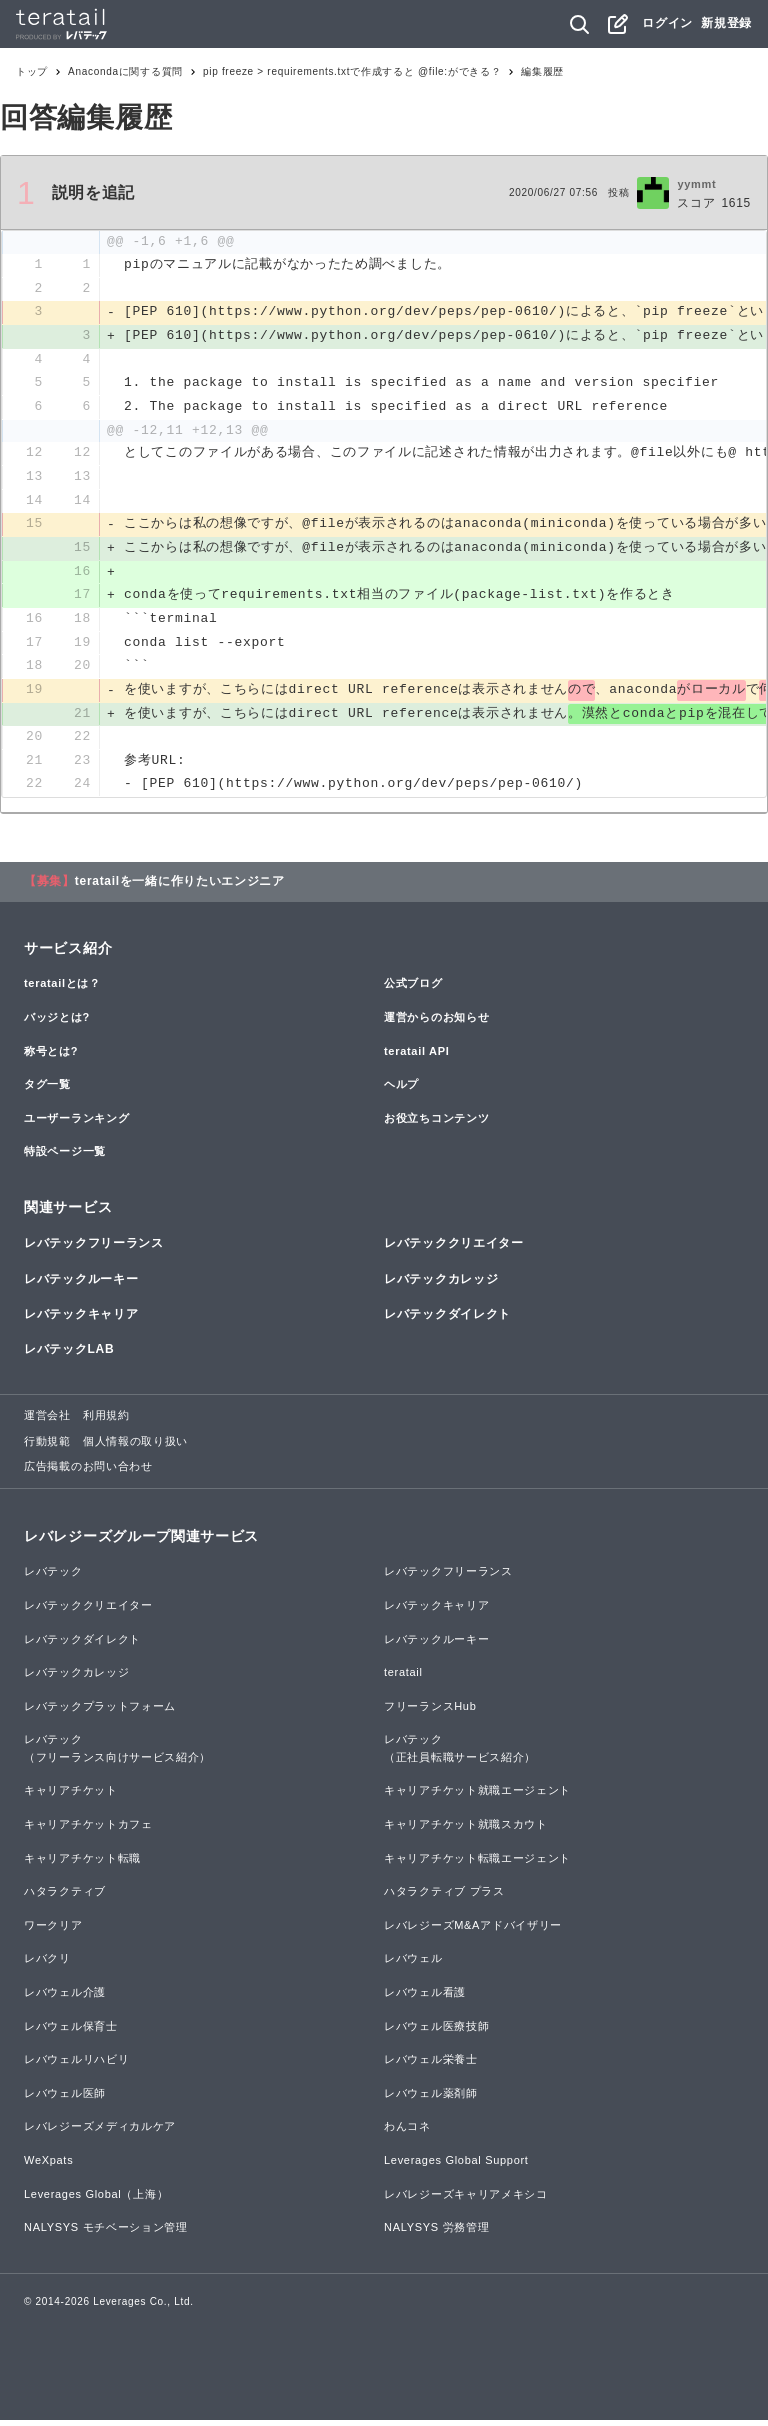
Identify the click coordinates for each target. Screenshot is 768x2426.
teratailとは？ (62, 989)
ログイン (667, 23)
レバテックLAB (69, 1355)
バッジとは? (57, 1023)
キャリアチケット (71, 1796)
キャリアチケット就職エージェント (477, 1796)
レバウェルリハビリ (76, 2065)
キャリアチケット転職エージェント (477, 1864)
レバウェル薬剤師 (431, 2099)
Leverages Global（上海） (96, 2199)
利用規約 (106, 1421)
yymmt (696, 184)
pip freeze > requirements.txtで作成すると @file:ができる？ (352, 71)
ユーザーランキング (76, 1124)
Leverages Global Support (456, 2166)
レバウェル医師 (65, 2099)
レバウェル (413, 1964)
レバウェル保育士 (71, 2031)
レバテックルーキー (81, 1284)
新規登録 (726, 23)
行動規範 (47, 1447)
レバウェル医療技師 (436, 2031)
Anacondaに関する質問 (125, 71)
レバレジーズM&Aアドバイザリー (473, 1931)
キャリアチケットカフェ (88, 1830)
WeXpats (48, 2166)
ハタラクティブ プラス (444, 1897)
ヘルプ (401, 1090)
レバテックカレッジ (441, 1284)
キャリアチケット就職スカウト (466, 1830)
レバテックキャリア (81, 1320)
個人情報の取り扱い (135, 1447)
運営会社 (47, 1421)
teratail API (416, 1056)
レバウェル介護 (65, 1998)
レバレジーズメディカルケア (100, 2132)
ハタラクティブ (65, 1897)
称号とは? (51, 1056)
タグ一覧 (47, 1090)
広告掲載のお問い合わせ (88, 1472)
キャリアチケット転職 (82, 1864)
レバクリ (47, 1964)
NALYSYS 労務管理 (436, 2233)
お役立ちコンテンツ (436, 1124)
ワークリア (53, 1931)
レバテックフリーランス (94, 1249)
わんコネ (407, 2132)
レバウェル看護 (425, 1998)
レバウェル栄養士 (431, 2065)
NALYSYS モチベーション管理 (106, 2233)
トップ (32, 71)
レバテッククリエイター (454, 1249)
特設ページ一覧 (65, 1157)
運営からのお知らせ (436, 1023)
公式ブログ (413, 989)
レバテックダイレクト (447, 1320)
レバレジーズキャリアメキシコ (466, 2199)
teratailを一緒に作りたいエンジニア (180, 887)
